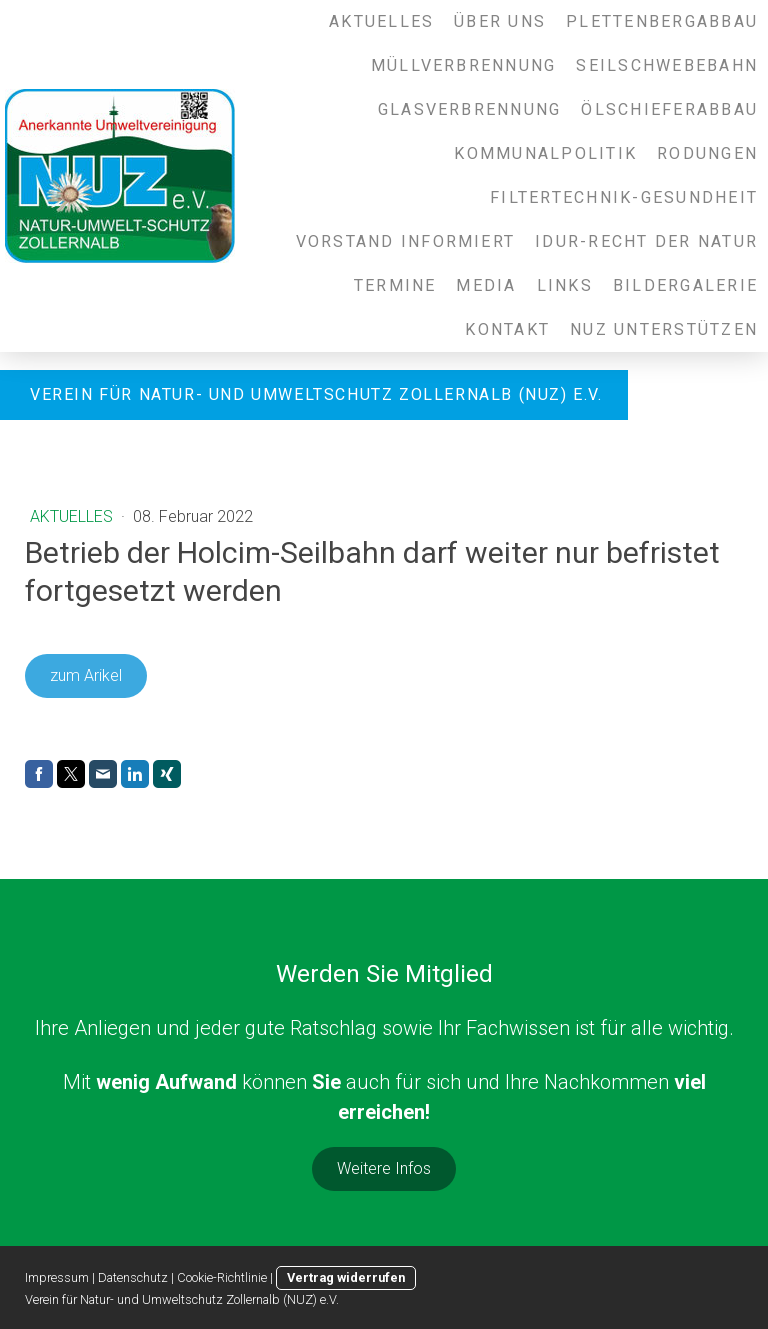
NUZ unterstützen (664, 329)
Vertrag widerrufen (346, 1277)
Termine (395, 285)
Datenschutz (133, 1277)
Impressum (57, 1277)
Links (565, 285)
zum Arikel (86, 675)
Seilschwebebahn (667, 65)
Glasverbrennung (470, 109)
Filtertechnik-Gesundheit (624, 197)
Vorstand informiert (406, 241)
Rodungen (707, 153)
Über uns (500, 21)
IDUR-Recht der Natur (646, 241)
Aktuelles (381, 21)
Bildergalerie (685, 285)
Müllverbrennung (464, 65)
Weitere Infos (384, 1168)
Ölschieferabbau (669, 109)
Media (486, 285)
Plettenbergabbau (662, 21)
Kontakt (507, 329)
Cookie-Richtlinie (222, 1277)
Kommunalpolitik (545, 153)
